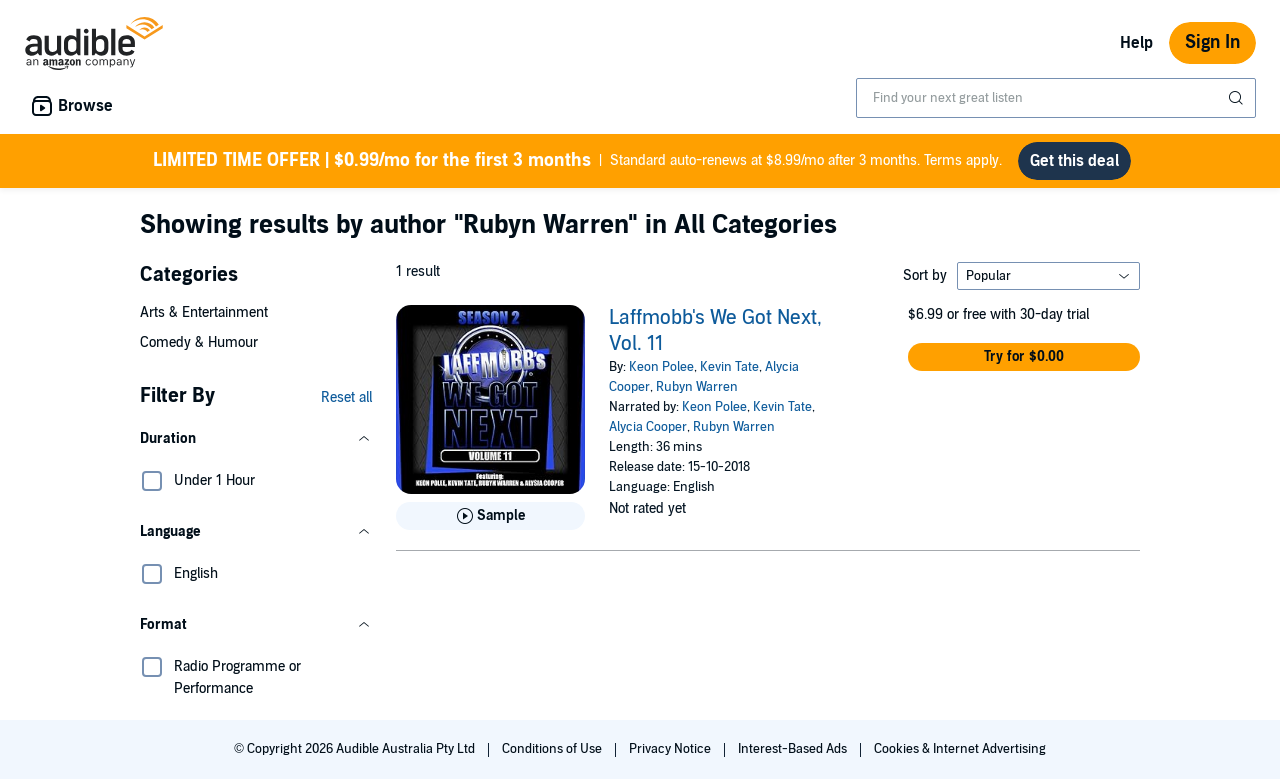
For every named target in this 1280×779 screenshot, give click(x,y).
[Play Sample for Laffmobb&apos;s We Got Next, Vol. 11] (490, 516)
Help (1136, 43)
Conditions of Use (553, 749)
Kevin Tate (729, 367)
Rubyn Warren (697, 387)
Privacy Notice (671, 749)
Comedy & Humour (199, 342)
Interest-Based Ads (794, 749)
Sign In (1212, 42)
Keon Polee (661, 367)
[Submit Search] (1238, 98)
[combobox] (1056, 98)
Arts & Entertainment (204, 312)
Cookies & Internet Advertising (960, 749)
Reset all (346, 397)
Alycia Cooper (648, 427)
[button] (256, 439)
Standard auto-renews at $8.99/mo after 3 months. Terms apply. (577, 161)
